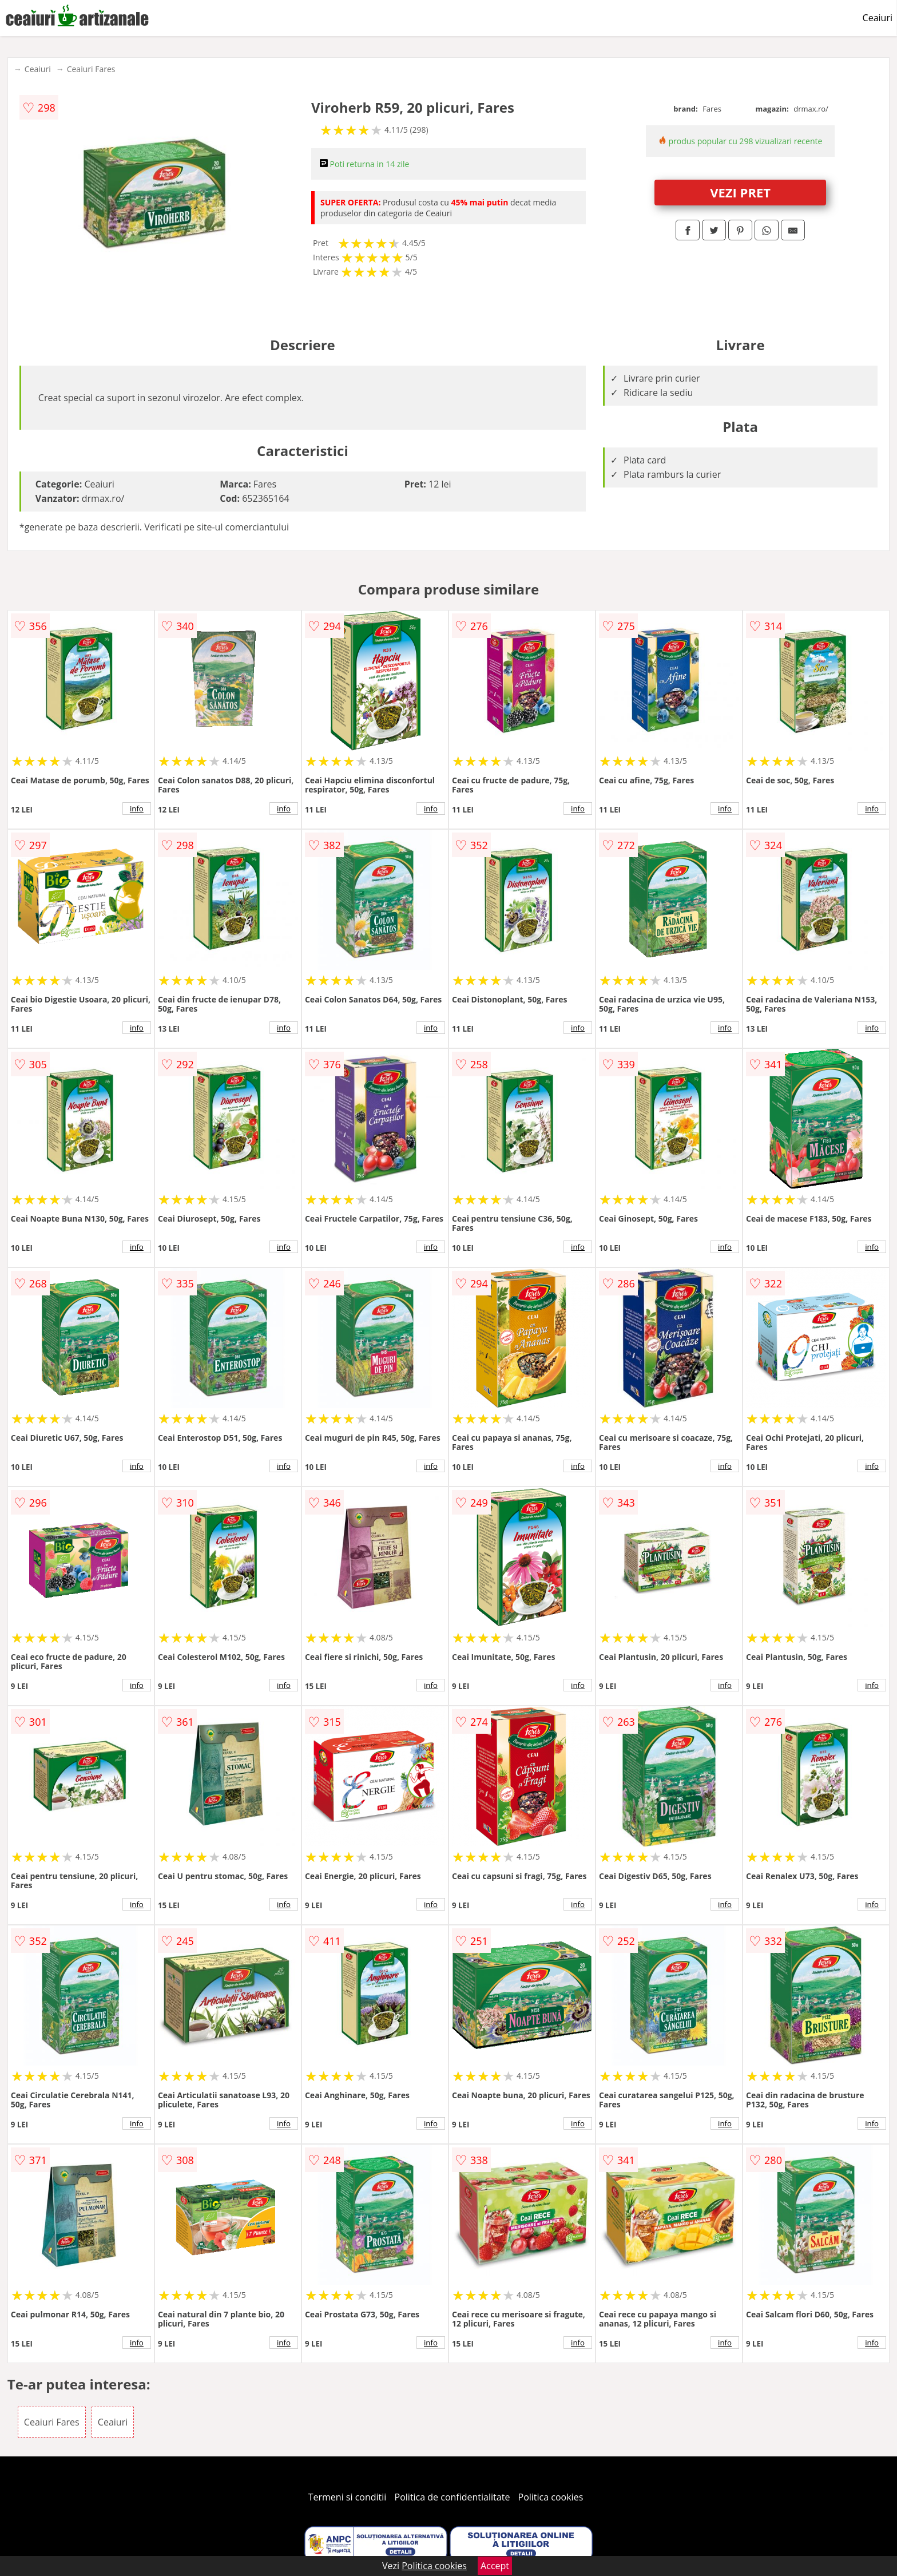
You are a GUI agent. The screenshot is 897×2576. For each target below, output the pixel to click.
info (137, 808)
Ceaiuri (877, 17)
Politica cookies (551, 2497)
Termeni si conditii (347, 2497)
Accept (495, 2565)
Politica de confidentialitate (452, 2497)
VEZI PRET (740, 192)
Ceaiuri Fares (91, 69)
